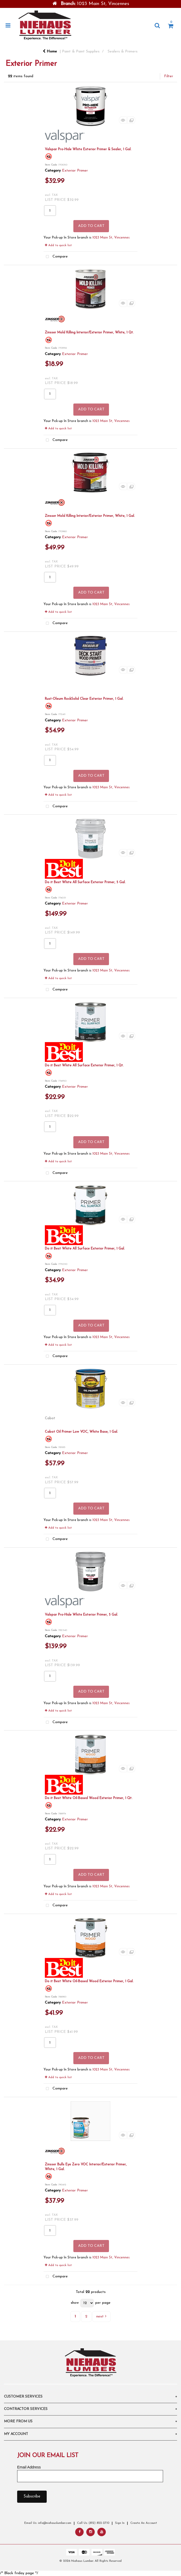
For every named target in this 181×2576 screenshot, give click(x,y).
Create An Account (143, 2523)
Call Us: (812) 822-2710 (93, 2523)
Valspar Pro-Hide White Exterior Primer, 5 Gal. (81, 1614)
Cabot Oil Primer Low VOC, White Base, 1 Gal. (81, 1431)
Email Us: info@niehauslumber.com (47, 2523)
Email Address (29, 2467)
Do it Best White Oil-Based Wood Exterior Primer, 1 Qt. (88, 1798)
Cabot (50, 1418)
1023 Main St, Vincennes (111, 237)
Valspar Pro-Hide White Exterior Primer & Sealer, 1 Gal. (88, 149)
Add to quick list (58, 245)
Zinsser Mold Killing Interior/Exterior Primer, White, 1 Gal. (90, 516)
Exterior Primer (75, 171)
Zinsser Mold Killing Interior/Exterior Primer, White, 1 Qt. (89, 332)
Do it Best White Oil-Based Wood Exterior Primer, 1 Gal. (89, 1981)
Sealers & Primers (122, 52)
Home (50, 52)
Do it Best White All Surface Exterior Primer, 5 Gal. (85, 882)
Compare (56, 257)
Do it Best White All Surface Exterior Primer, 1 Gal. (85, 1248)
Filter (168, 76)
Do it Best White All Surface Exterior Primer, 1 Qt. (84, 1065)
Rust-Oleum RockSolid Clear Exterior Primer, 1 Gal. (84, 699)
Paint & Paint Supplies (80, 52)
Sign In (120, 2523)
